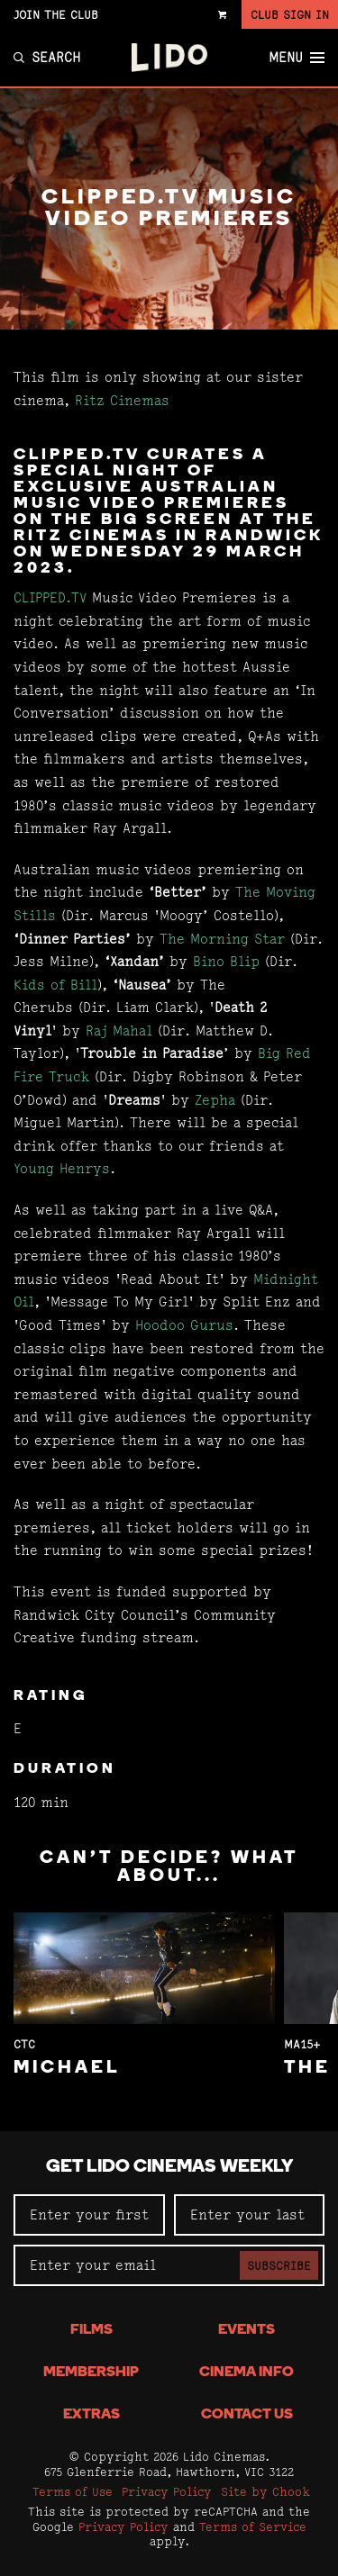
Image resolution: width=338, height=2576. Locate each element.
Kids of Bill (55, 984)
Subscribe (279, 2265)
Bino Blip (226, 961)
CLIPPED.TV (50, 597)
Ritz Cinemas (122, 400)
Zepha (218, 1099)
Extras (91, 2415)
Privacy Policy (167, 2491)
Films (91, 2330)
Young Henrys (62, 1168)
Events (246, 2330)
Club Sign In (290, 14)
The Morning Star (222, 938)
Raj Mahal (119, 1030)
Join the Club (56, 14)
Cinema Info (246, 2372)
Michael (67, 2068)
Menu (296, 57)
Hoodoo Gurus (184, 1324)
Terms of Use (72, 2491)
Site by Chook (265, 2491)
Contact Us (247, 2415)
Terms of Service (252, 2526)
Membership (91, 2372)
